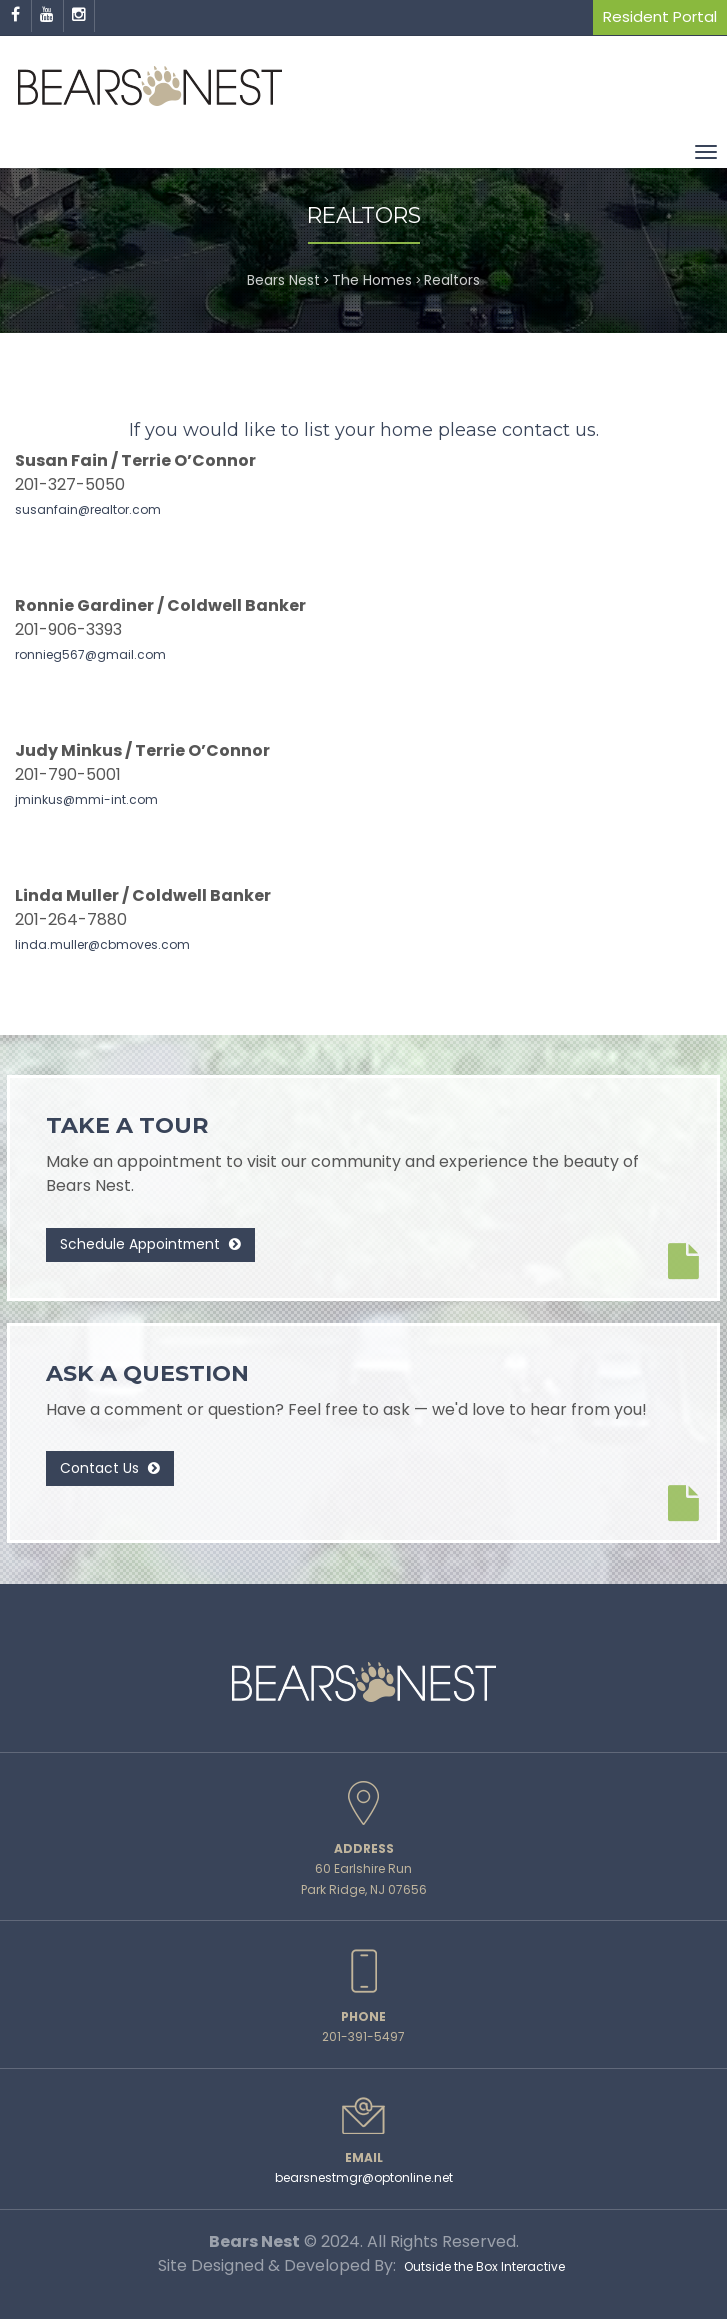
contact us (549, 430)
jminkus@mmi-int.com (86, 799)
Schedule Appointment (150, 1244)
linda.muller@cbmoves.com (102, 944)
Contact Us (110, 1468)
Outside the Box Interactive (484, 2266)
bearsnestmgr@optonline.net (364, 2177)
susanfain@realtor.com (88, 509)
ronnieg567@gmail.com (90, 654)
